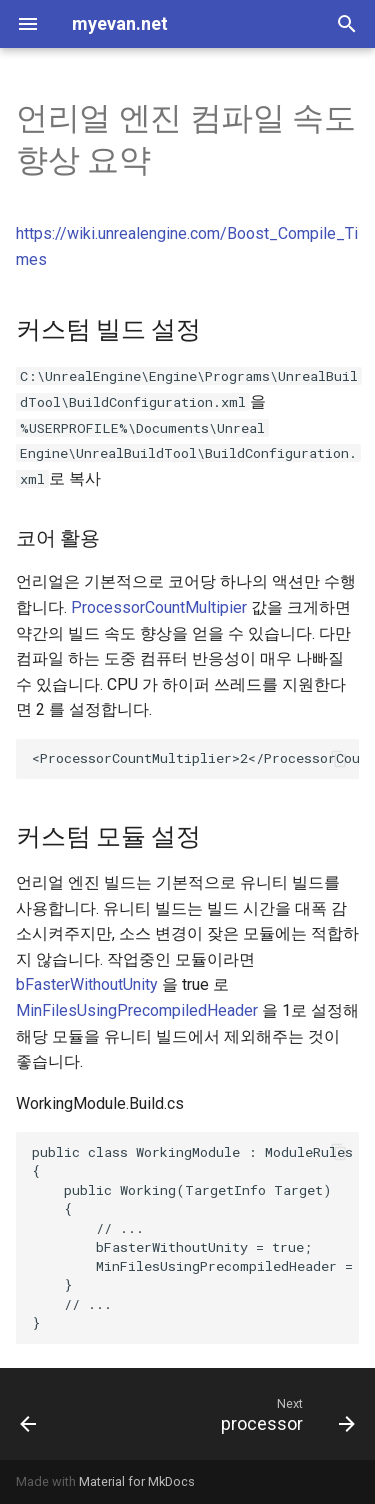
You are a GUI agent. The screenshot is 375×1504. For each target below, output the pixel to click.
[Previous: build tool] (28, 1414)
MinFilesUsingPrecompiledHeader (137, 1010)
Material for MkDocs (137, 1481)
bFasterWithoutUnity (87, 984)
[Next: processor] (285, 1414)
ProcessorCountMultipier (159, 607)
